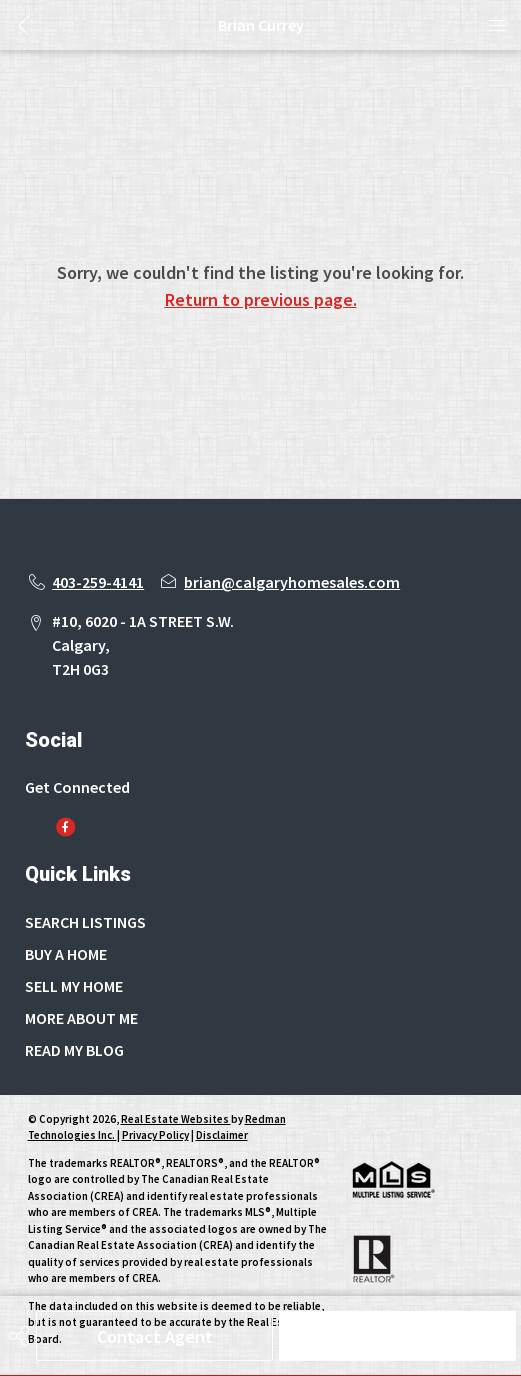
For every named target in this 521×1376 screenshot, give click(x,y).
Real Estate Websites (176, 1119)
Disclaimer (222, 1135)
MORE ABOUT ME (81, 1018)
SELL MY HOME (74, 986)
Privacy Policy (155, 1135)
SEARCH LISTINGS (85, 922)
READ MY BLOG (74, 1050)
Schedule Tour (398, 1336)
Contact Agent (155, 1336)
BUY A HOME (66, 954)
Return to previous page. (261, 299)
